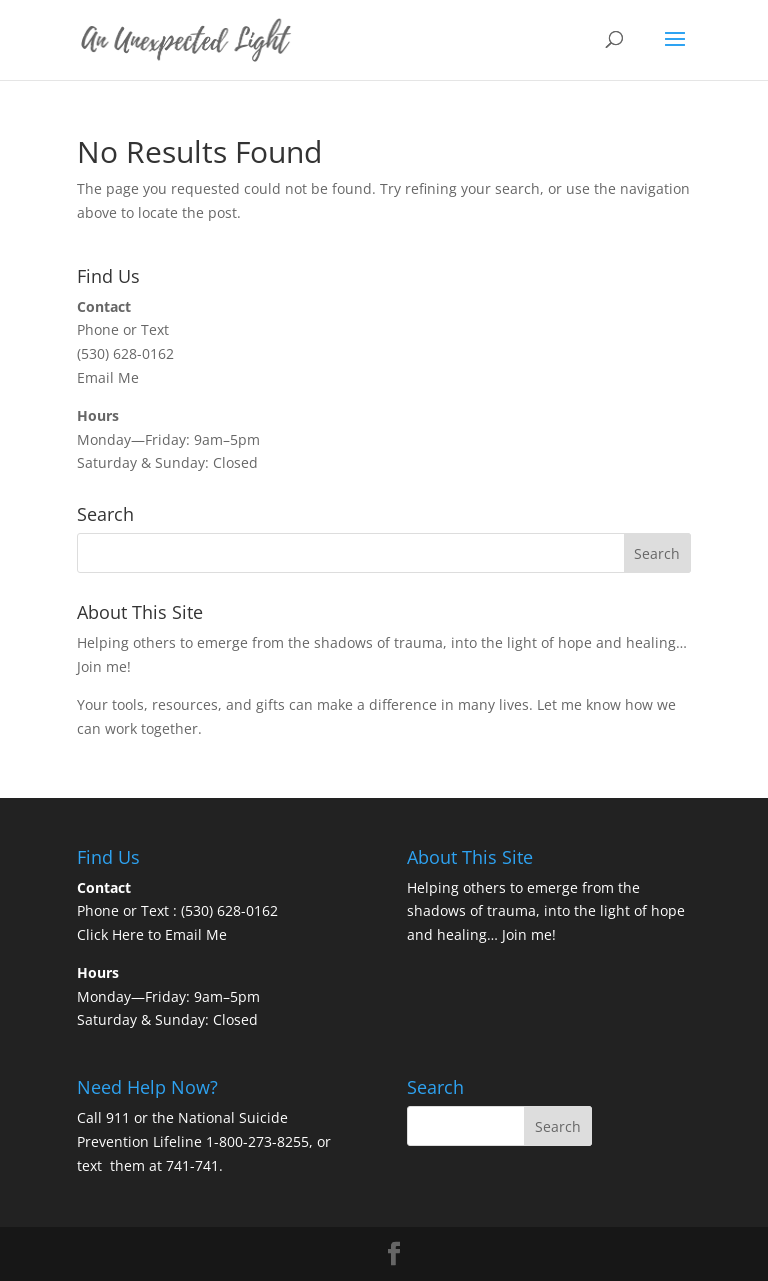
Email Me (108, 377)
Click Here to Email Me (152, 934)
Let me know (579, 704)
